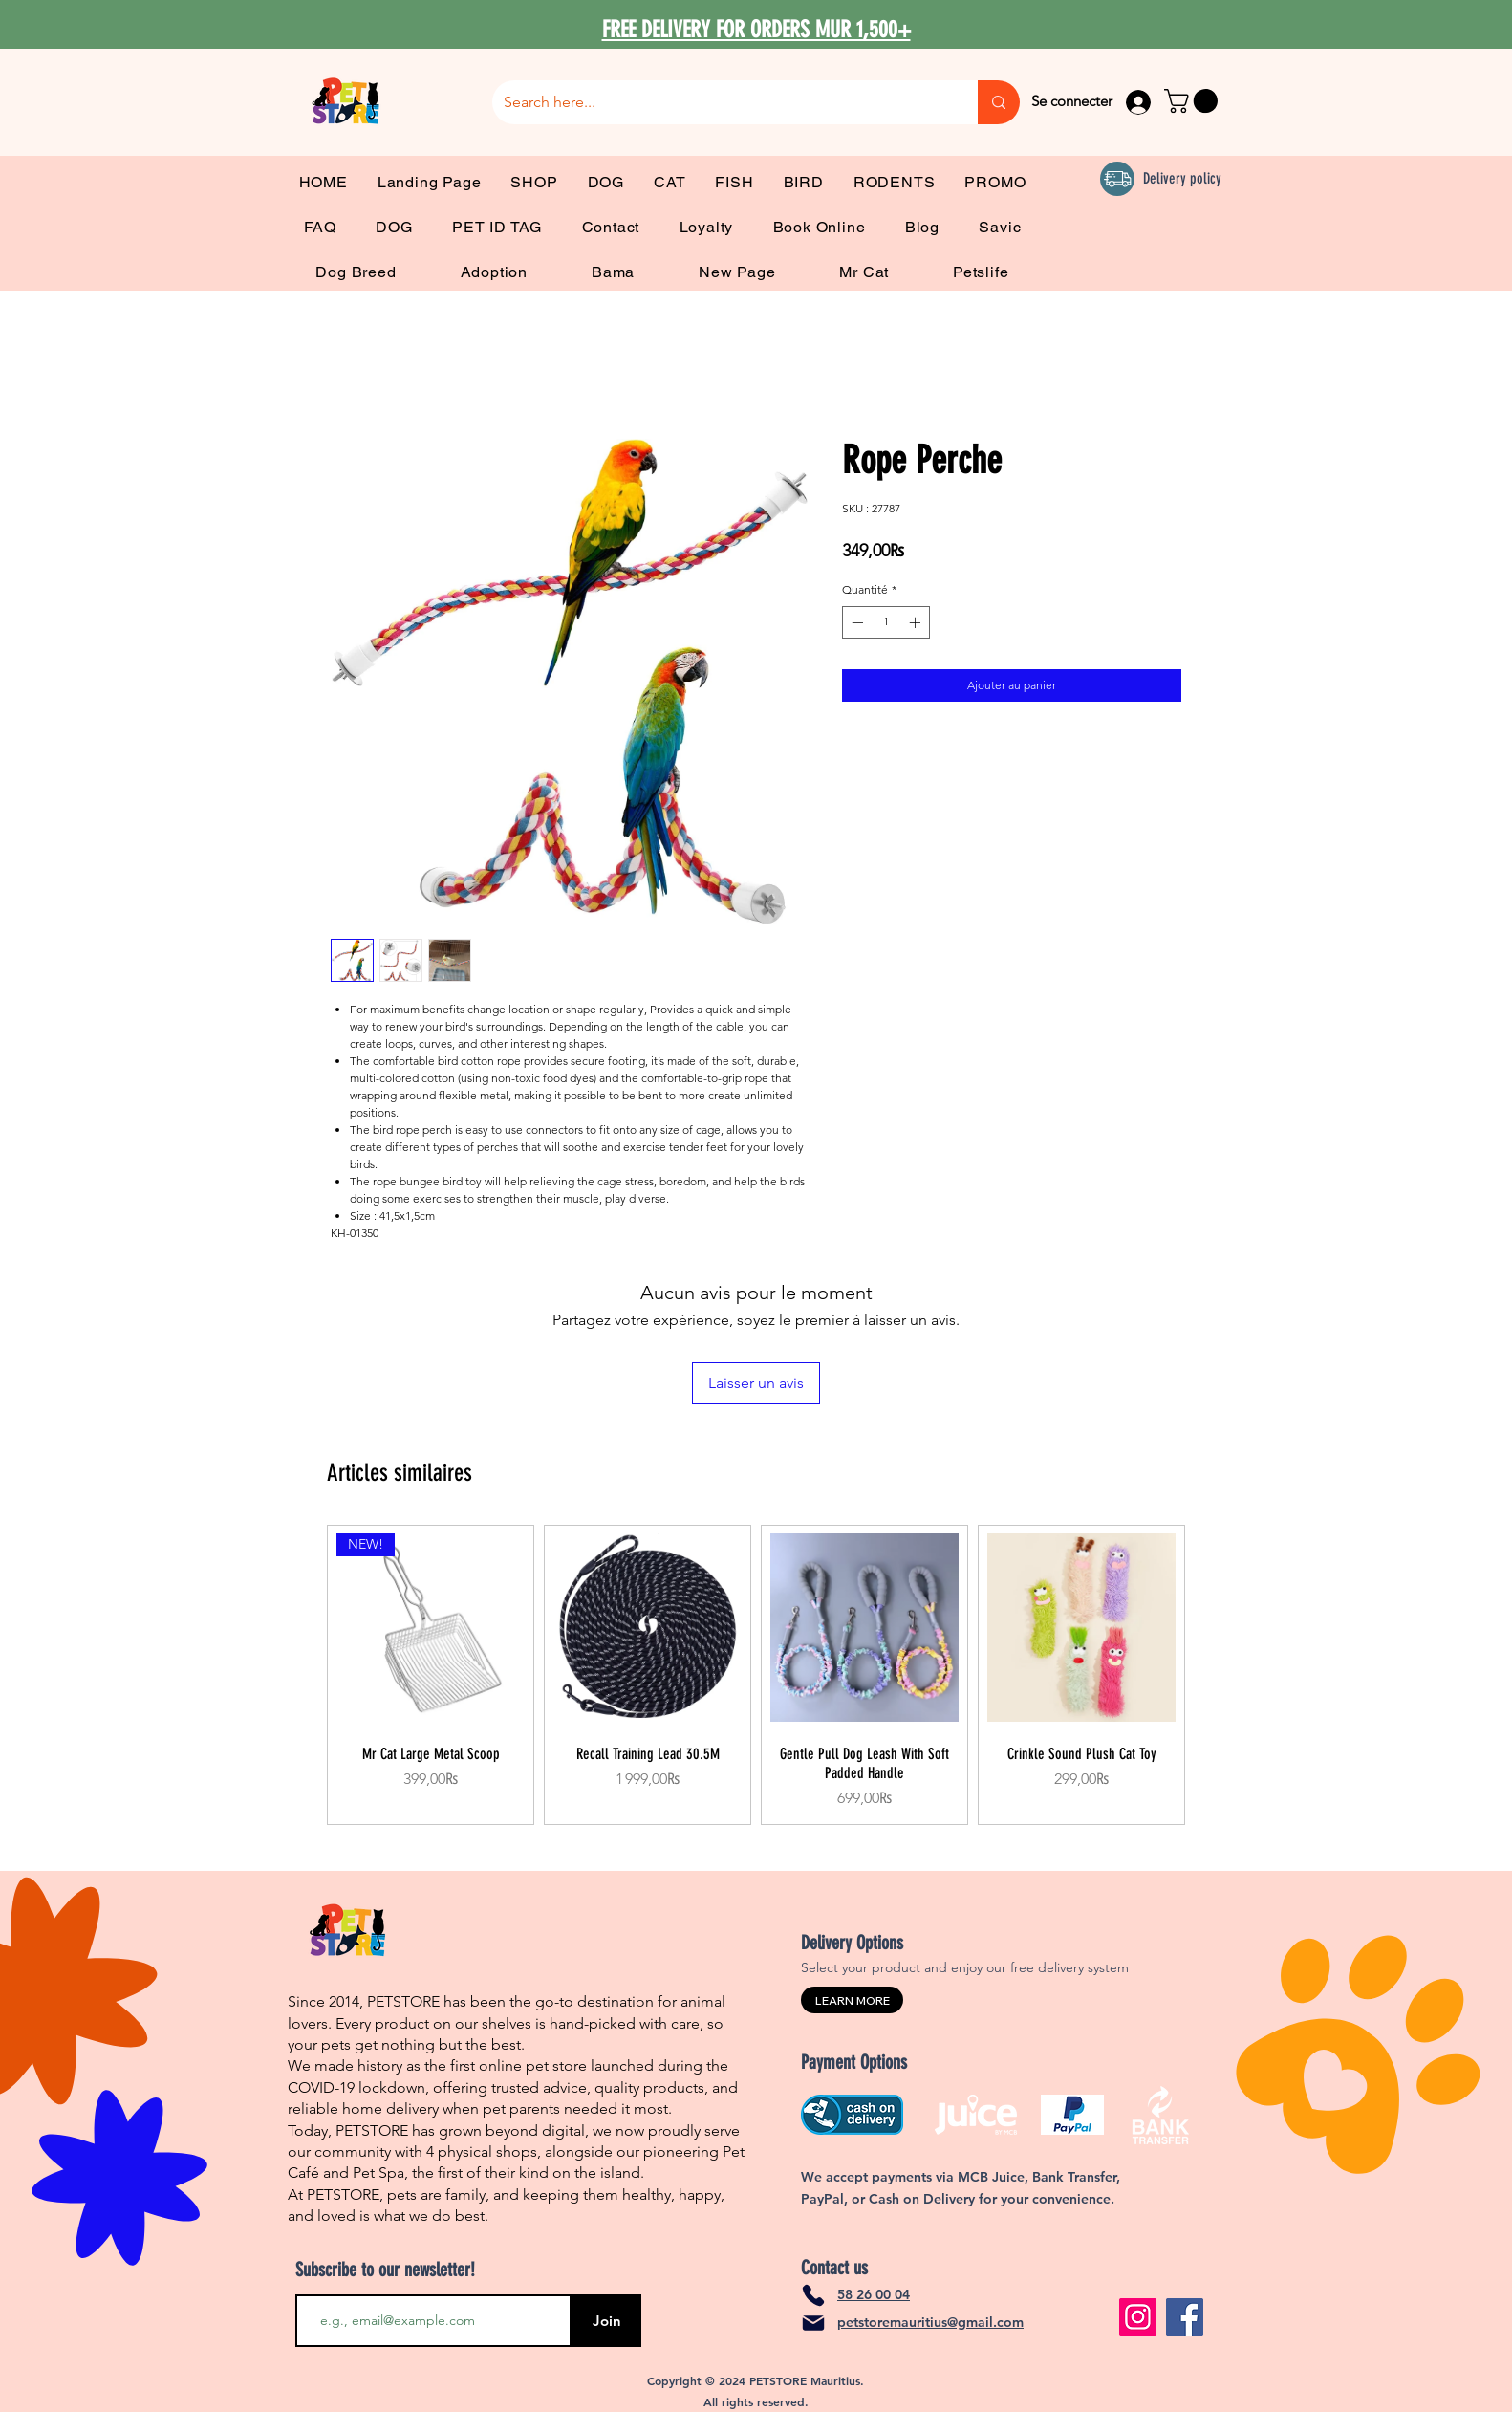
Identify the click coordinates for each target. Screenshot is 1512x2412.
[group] (756, 1675)
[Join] (606, 2320)
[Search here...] (721, 102)
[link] (1193, 101)
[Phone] (813, 2295)
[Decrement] (855, 622)
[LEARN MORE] (852, 2000)
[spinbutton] (886, 622)
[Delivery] (1117, 179)
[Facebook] (1184, 2317)
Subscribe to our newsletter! (385, 2269)
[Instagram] (1137, 2317)
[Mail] (813, 2323)
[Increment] (916, 622)
